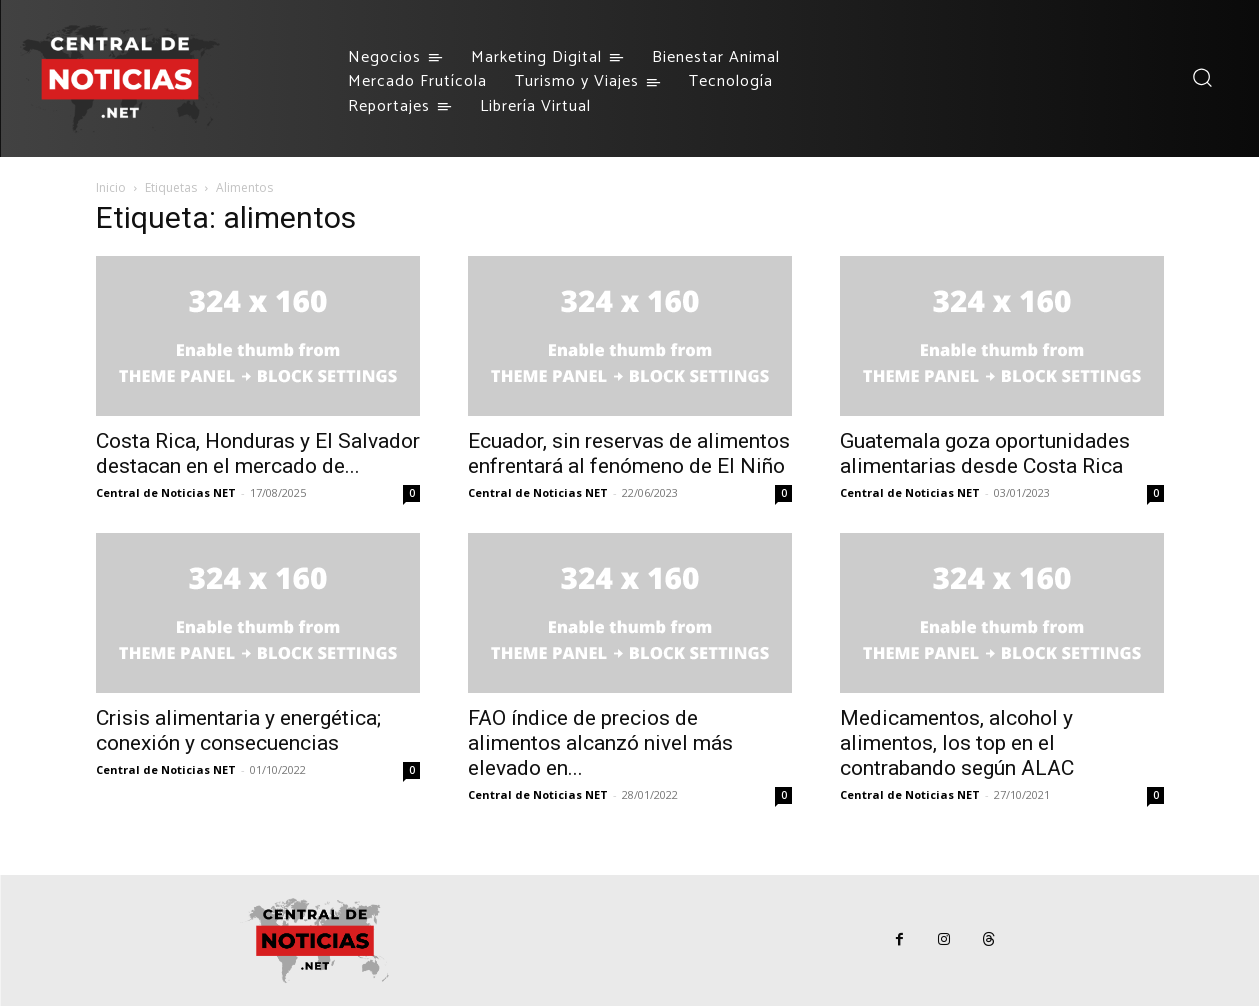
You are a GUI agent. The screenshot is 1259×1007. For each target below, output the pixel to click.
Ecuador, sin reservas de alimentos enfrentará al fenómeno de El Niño (629, 453)
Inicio (111, 187)
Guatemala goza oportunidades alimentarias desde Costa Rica (985, 453)
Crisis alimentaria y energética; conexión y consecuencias (238, 730)
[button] (1201, 77)
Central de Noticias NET (166, 492)
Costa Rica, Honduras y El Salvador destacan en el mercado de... (258, 453)
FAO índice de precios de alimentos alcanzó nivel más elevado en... (600, 743)
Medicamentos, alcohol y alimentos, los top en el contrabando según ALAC (957, 743)
